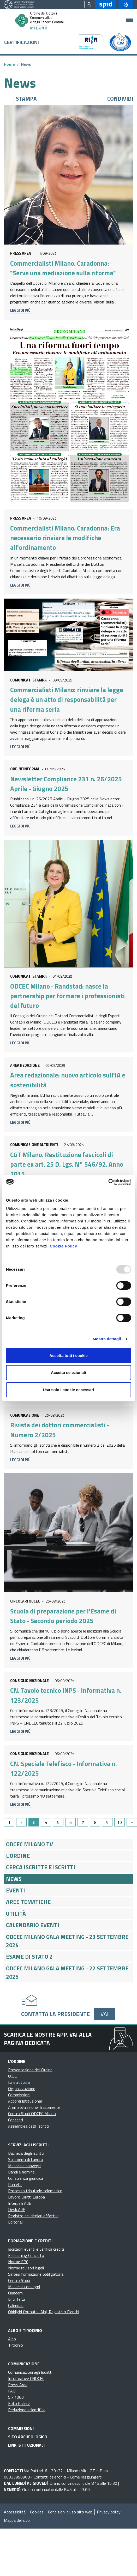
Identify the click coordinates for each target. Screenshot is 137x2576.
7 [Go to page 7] (83, 1822)
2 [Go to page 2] (21, 1822)
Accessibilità (15, 2512)
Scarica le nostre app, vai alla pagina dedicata (48, 2038)
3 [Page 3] (34, 1822)
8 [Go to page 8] (95, 1822)
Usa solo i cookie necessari (68, 1389)
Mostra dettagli (107, 1339)
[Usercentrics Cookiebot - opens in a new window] (108, 1182)
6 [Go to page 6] (70, 1822)
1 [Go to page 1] (9, 1822)
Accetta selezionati (68, 1372)
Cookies (37, 2512)
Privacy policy (109, 2512)
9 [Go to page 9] (107, 1822)
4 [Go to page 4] (46, 1822)
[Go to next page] (132, 1822)
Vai (104, 2014)
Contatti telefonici (50, 2477)
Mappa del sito (17, 2520)
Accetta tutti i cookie (68, 1355)
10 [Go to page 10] (119, 1822)
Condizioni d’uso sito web (70, 2512)
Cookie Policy (63, 1246)
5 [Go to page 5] (58, 1822)
